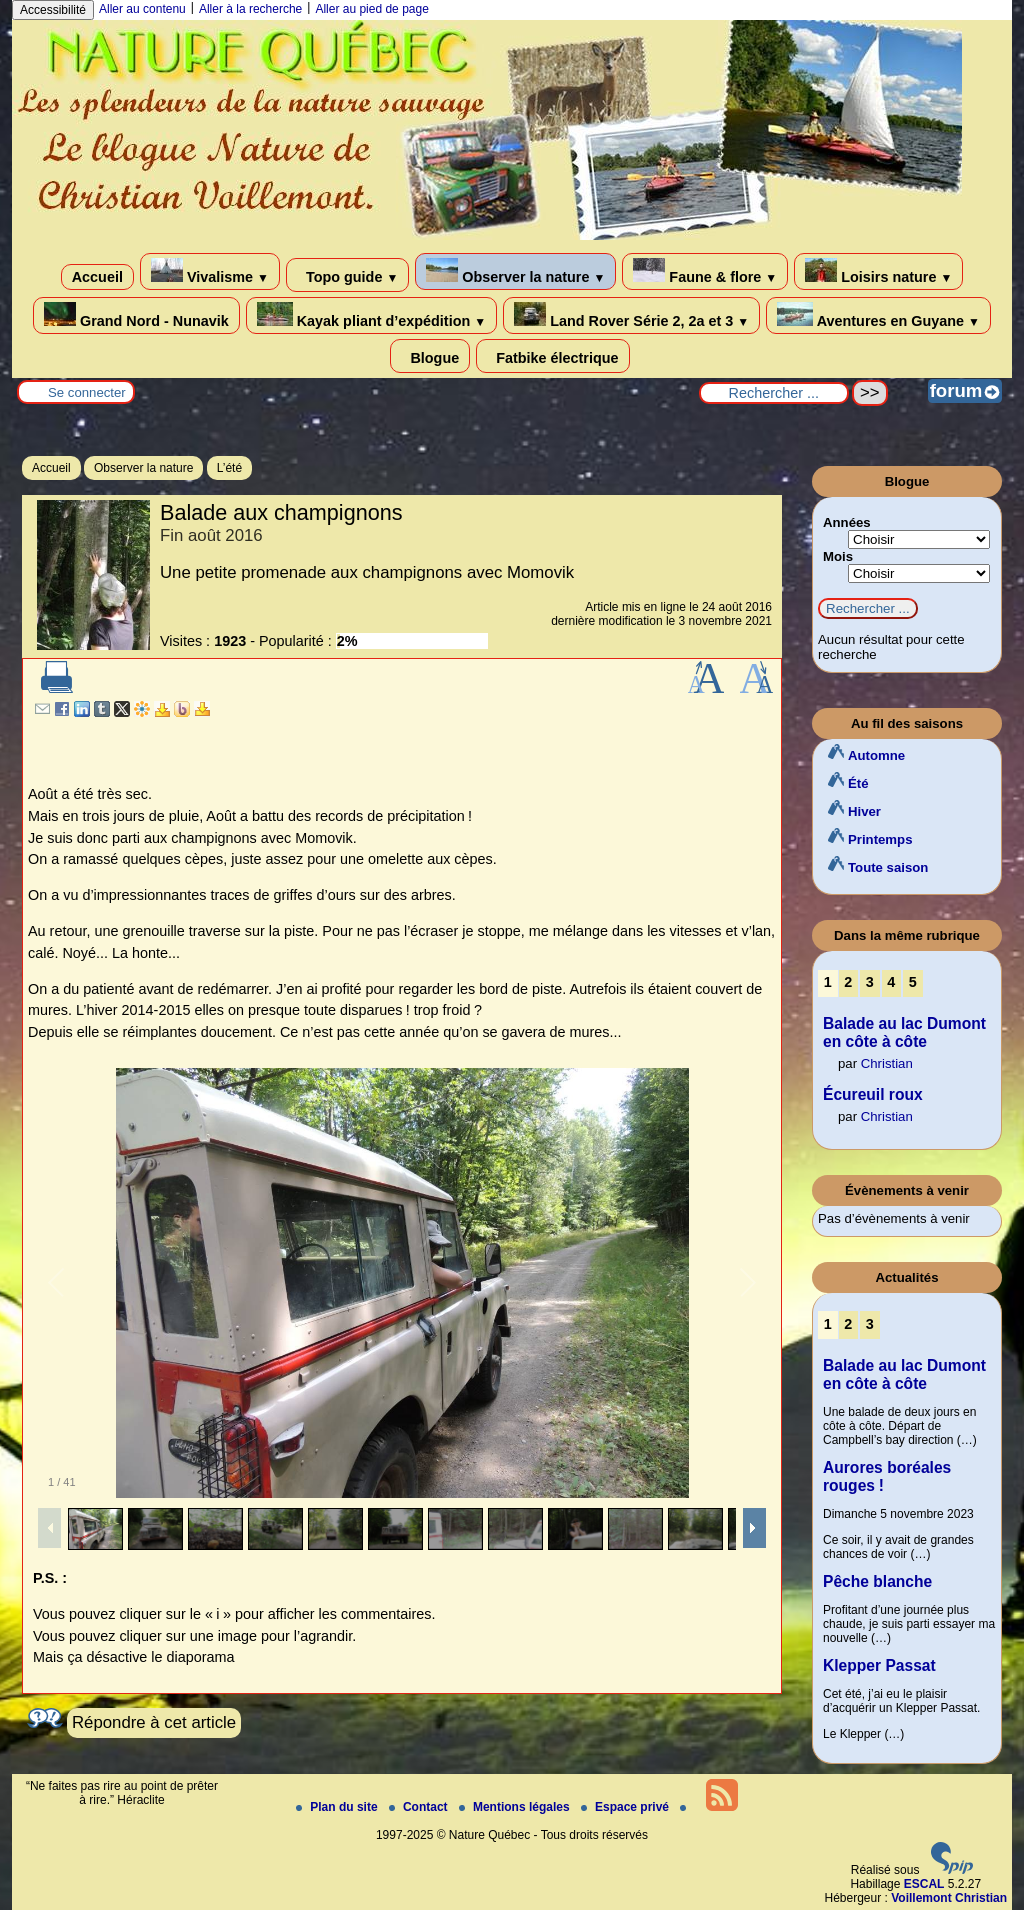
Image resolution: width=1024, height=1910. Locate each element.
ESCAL (924, 1884)
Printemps (880, 839)
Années (847, 522)
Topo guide (347, 275)
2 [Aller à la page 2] (848, 982)
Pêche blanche (877, 1581)
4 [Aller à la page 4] (891, 982)
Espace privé (626, 1807)
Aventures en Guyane (878, 315)
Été (858, 783)
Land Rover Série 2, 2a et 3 (631, 315)
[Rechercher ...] (774, 393)
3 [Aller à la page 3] (870, 982)
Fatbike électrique (552, 356)
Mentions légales (516, 1807)
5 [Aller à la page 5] (913, 982)
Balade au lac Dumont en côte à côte (904, 1032)
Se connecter (87, 392)
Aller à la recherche (250, 9)
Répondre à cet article (154, 1722)
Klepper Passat (879, 1665)
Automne (876, 755)
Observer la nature (515, 271)
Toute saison (888, 867)
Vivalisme (210, 271)
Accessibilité (53, 10)
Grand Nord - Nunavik (136, 315)
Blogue (430, 356)
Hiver (864, 811)
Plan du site (338, 1807)
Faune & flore (705, 271)
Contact (420, 1807)
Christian (887, 1063)
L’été (229, 468)
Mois (838, 556)
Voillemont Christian (949, 1898)
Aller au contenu (142, 9)
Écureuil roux (873, 1094)
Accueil (97, 277)
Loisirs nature (878, 271)
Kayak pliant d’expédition (371, 315)
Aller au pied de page (371, 9)
